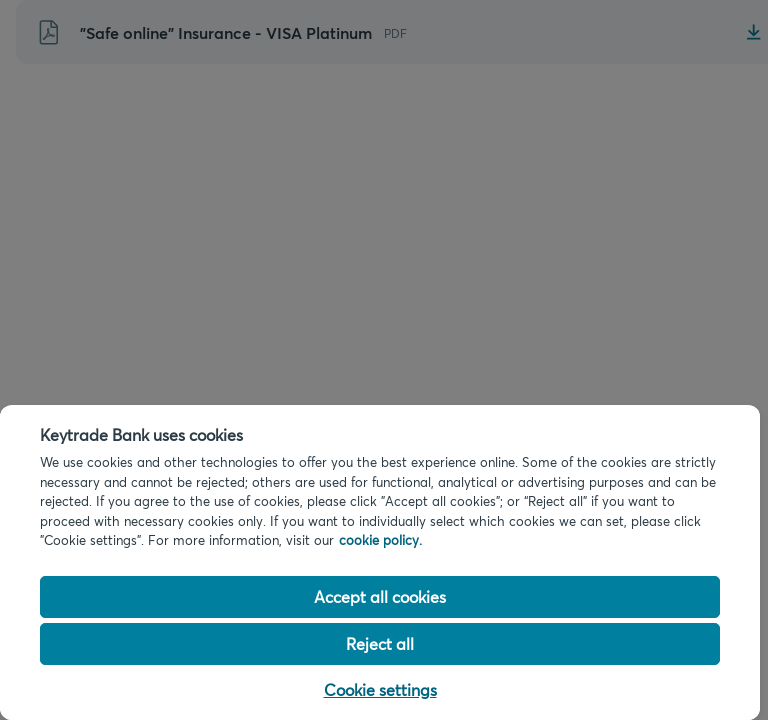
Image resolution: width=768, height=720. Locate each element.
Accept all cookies (380, 596)
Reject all (380, 643)
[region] (380, 562)
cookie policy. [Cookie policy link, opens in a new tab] (380, 540)
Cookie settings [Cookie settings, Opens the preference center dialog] (380, 689)
